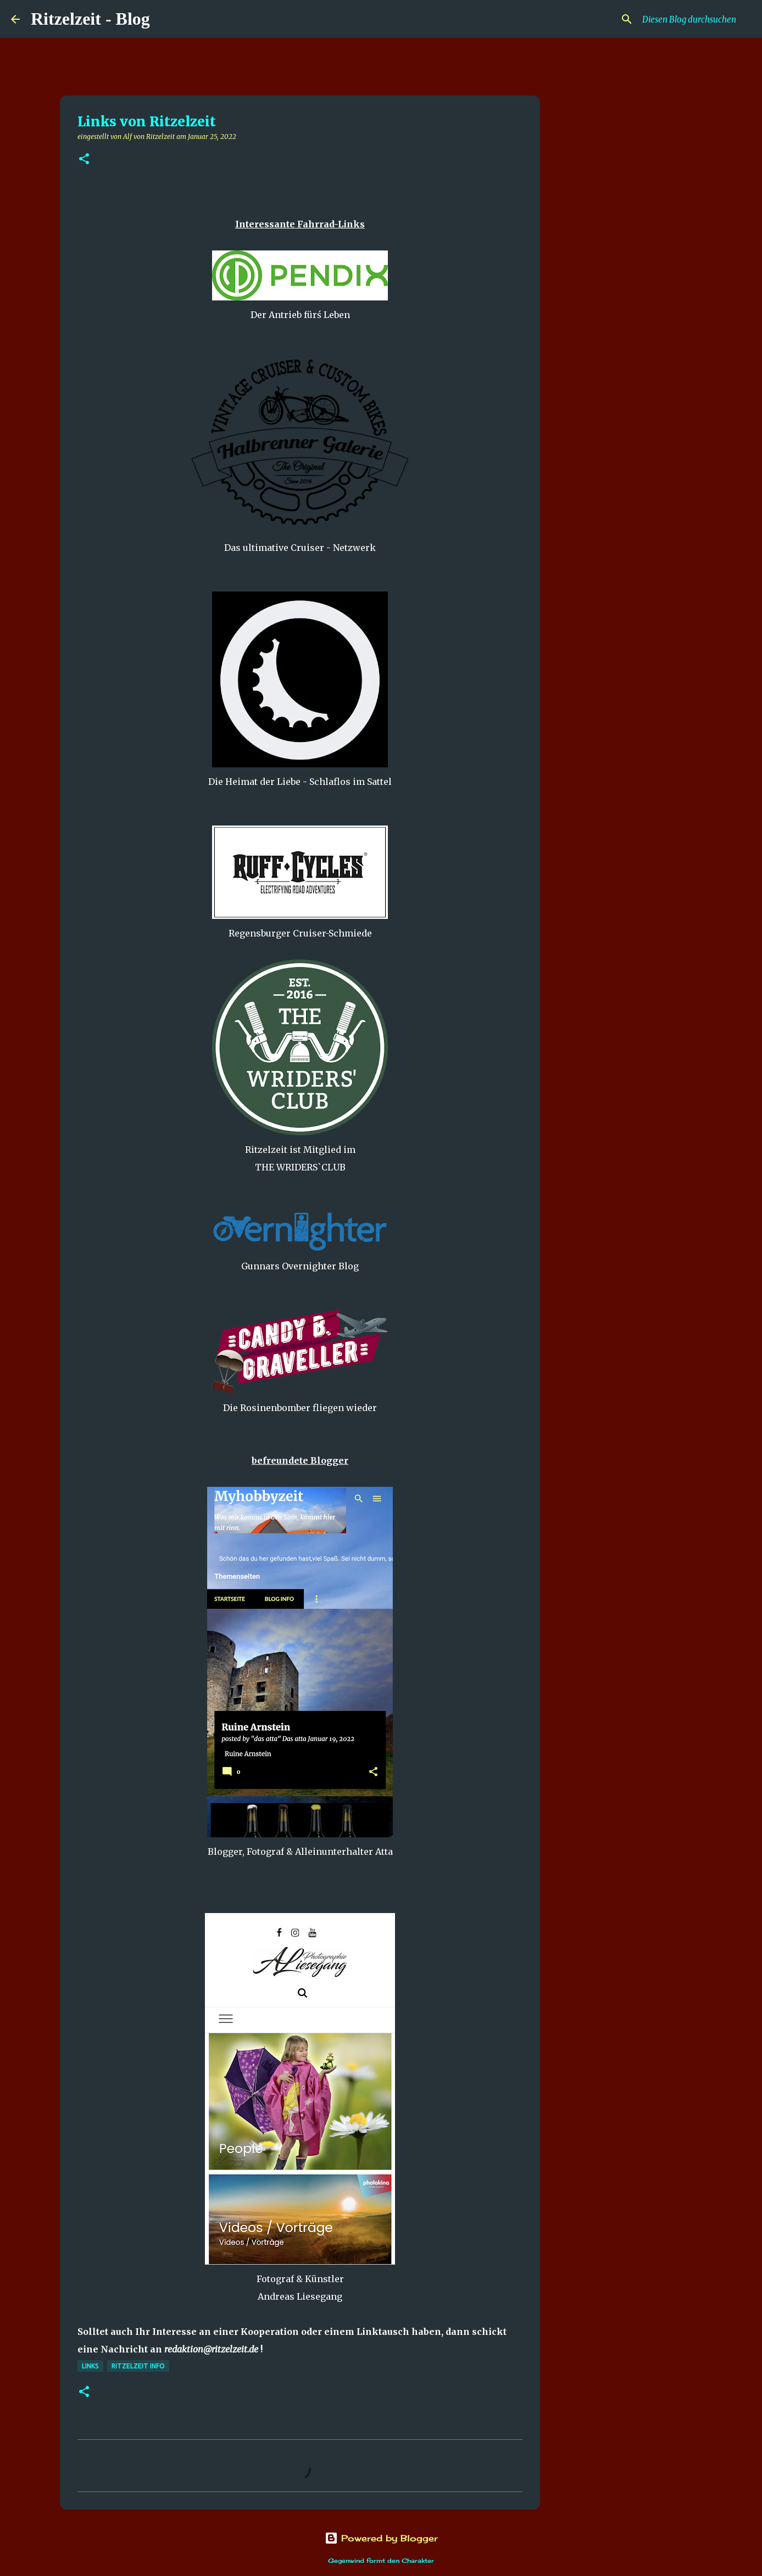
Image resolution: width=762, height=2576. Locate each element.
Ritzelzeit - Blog (90, 19)
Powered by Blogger (381, 2538)
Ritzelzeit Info (138, 2365)
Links (90, 2365)
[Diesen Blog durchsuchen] (695, 19)
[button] (84, 159)
